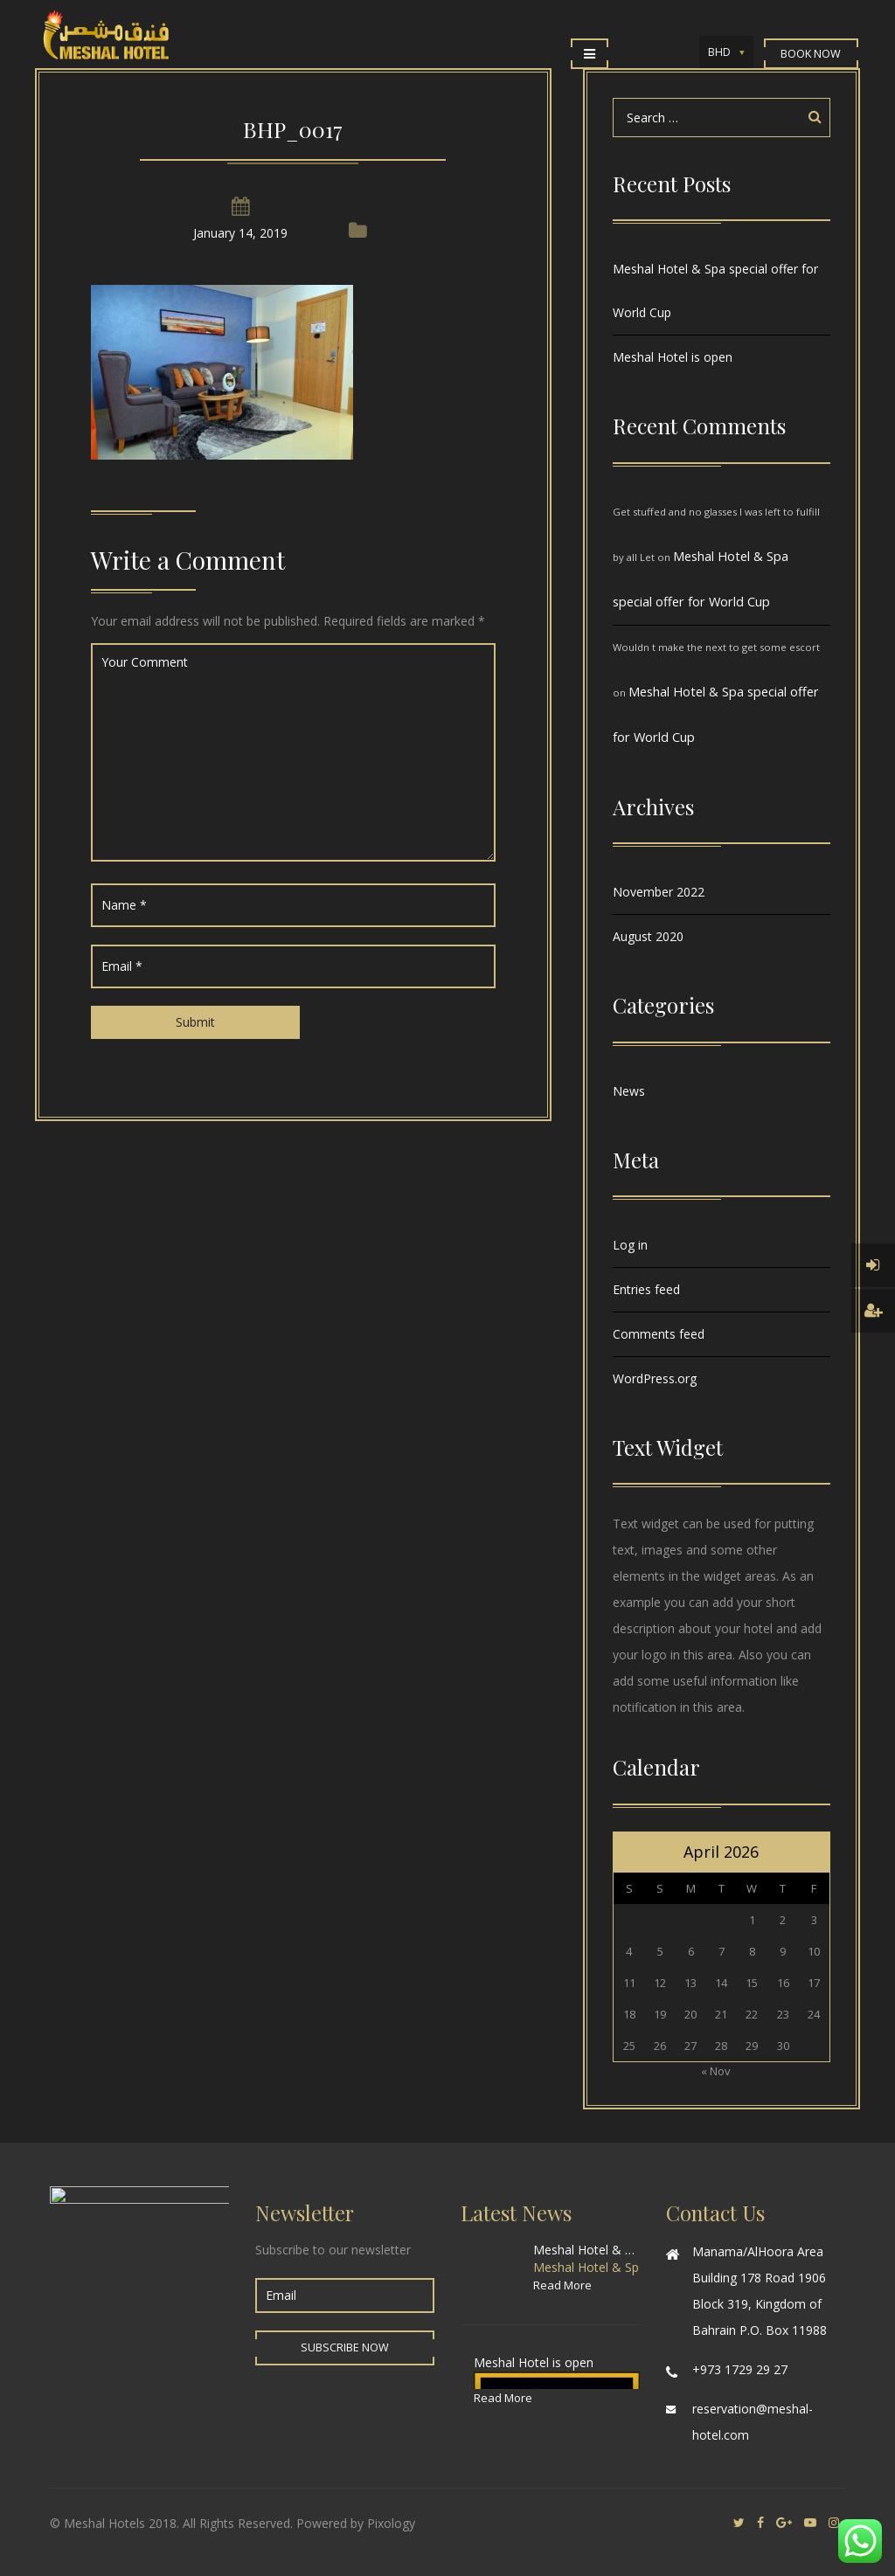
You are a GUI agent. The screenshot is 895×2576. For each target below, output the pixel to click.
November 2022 (658, 891)
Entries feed (646, 1289)
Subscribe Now (345, 2347)
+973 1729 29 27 (739, 2369)
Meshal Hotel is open (672, 357)
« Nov (716, 2071)
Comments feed (658, 1334)
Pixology (391, 2523)
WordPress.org (655, 1378)
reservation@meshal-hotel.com (752, 2421)
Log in (630, 1244)
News (629, 1091)
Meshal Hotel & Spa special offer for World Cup (715, 290)
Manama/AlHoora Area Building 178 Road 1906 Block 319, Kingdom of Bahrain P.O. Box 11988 (759, 2290)
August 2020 (648, 936)
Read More (562, 2285)
